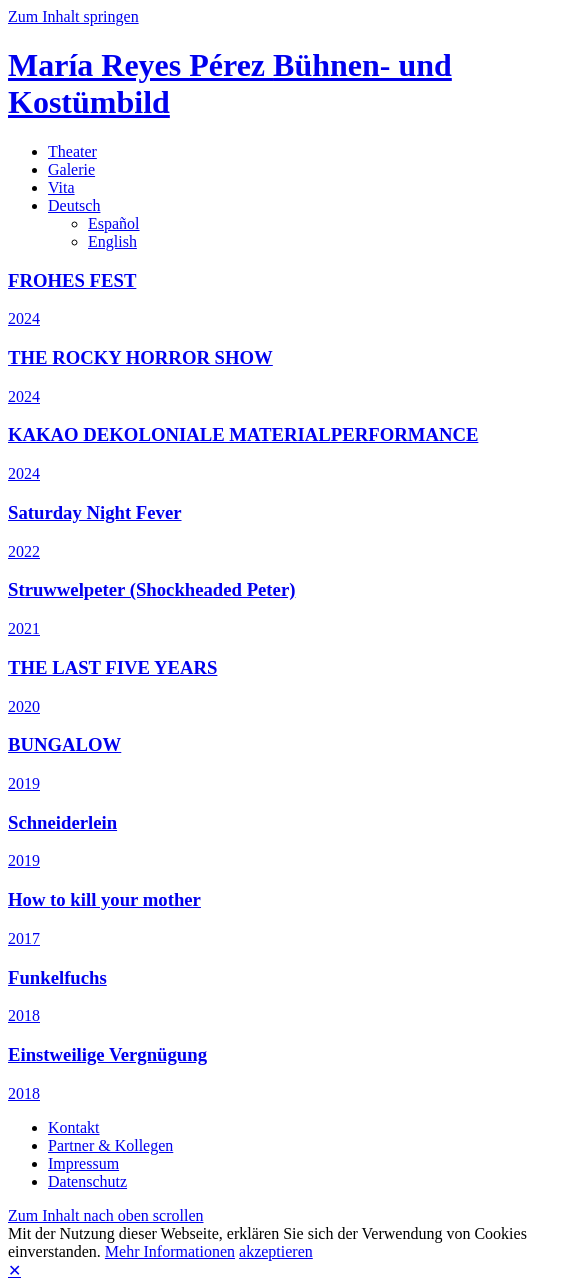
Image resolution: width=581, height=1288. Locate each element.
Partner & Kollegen (110, 1145)
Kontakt (74, 1127)
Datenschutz (87, 1181)
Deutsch (74, 205)
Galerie (71, 169)
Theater (72, 151)
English (112, 241)
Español (114, 223)
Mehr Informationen (170, 1251)
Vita (61, 187)
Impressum (83, 1163)
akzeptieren (276, 1251)
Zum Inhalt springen (73, 16)
